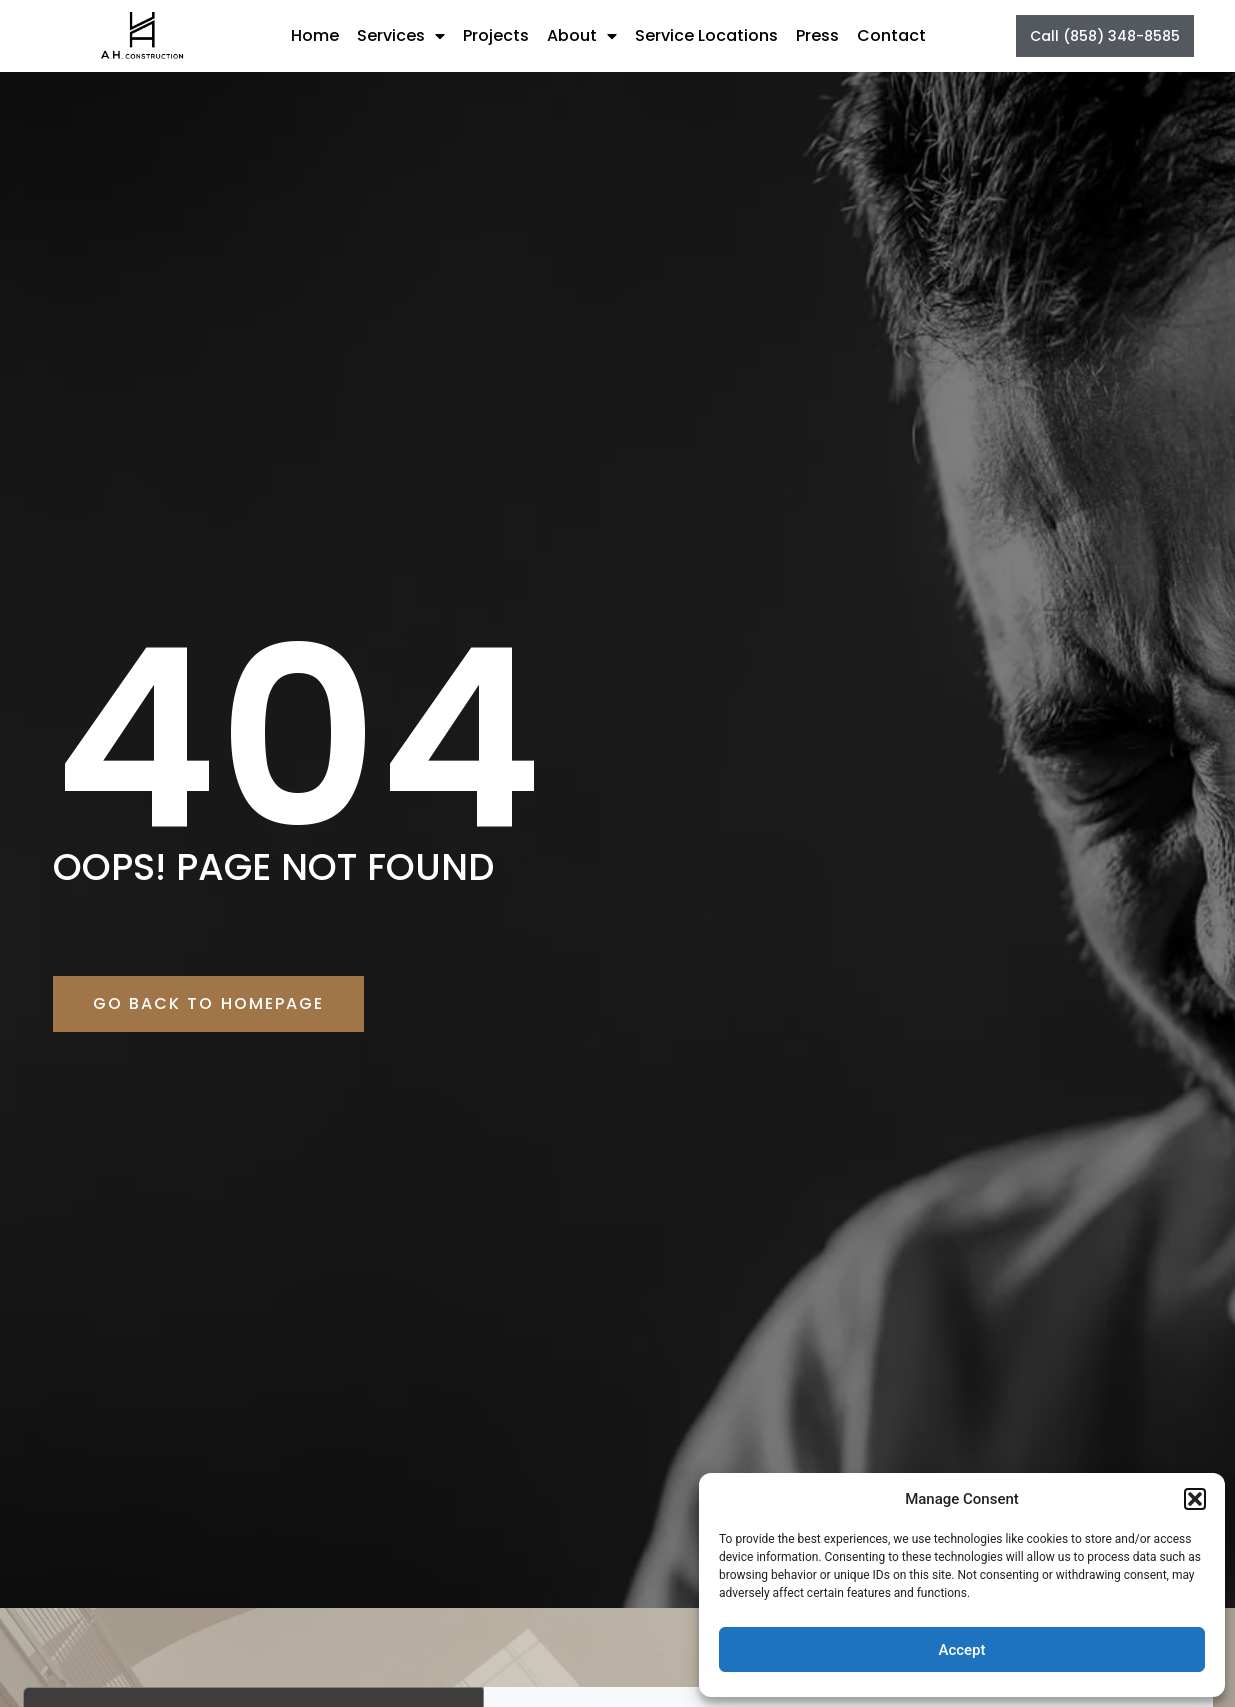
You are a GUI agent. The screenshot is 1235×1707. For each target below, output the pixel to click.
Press (817, 35)
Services (401, 36)
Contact (891, 35)
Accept (961, 1650)
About (582, 36)
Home (315, 35)
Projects (496, 35)
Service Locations (706, 35)
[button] (1195, 1499)
